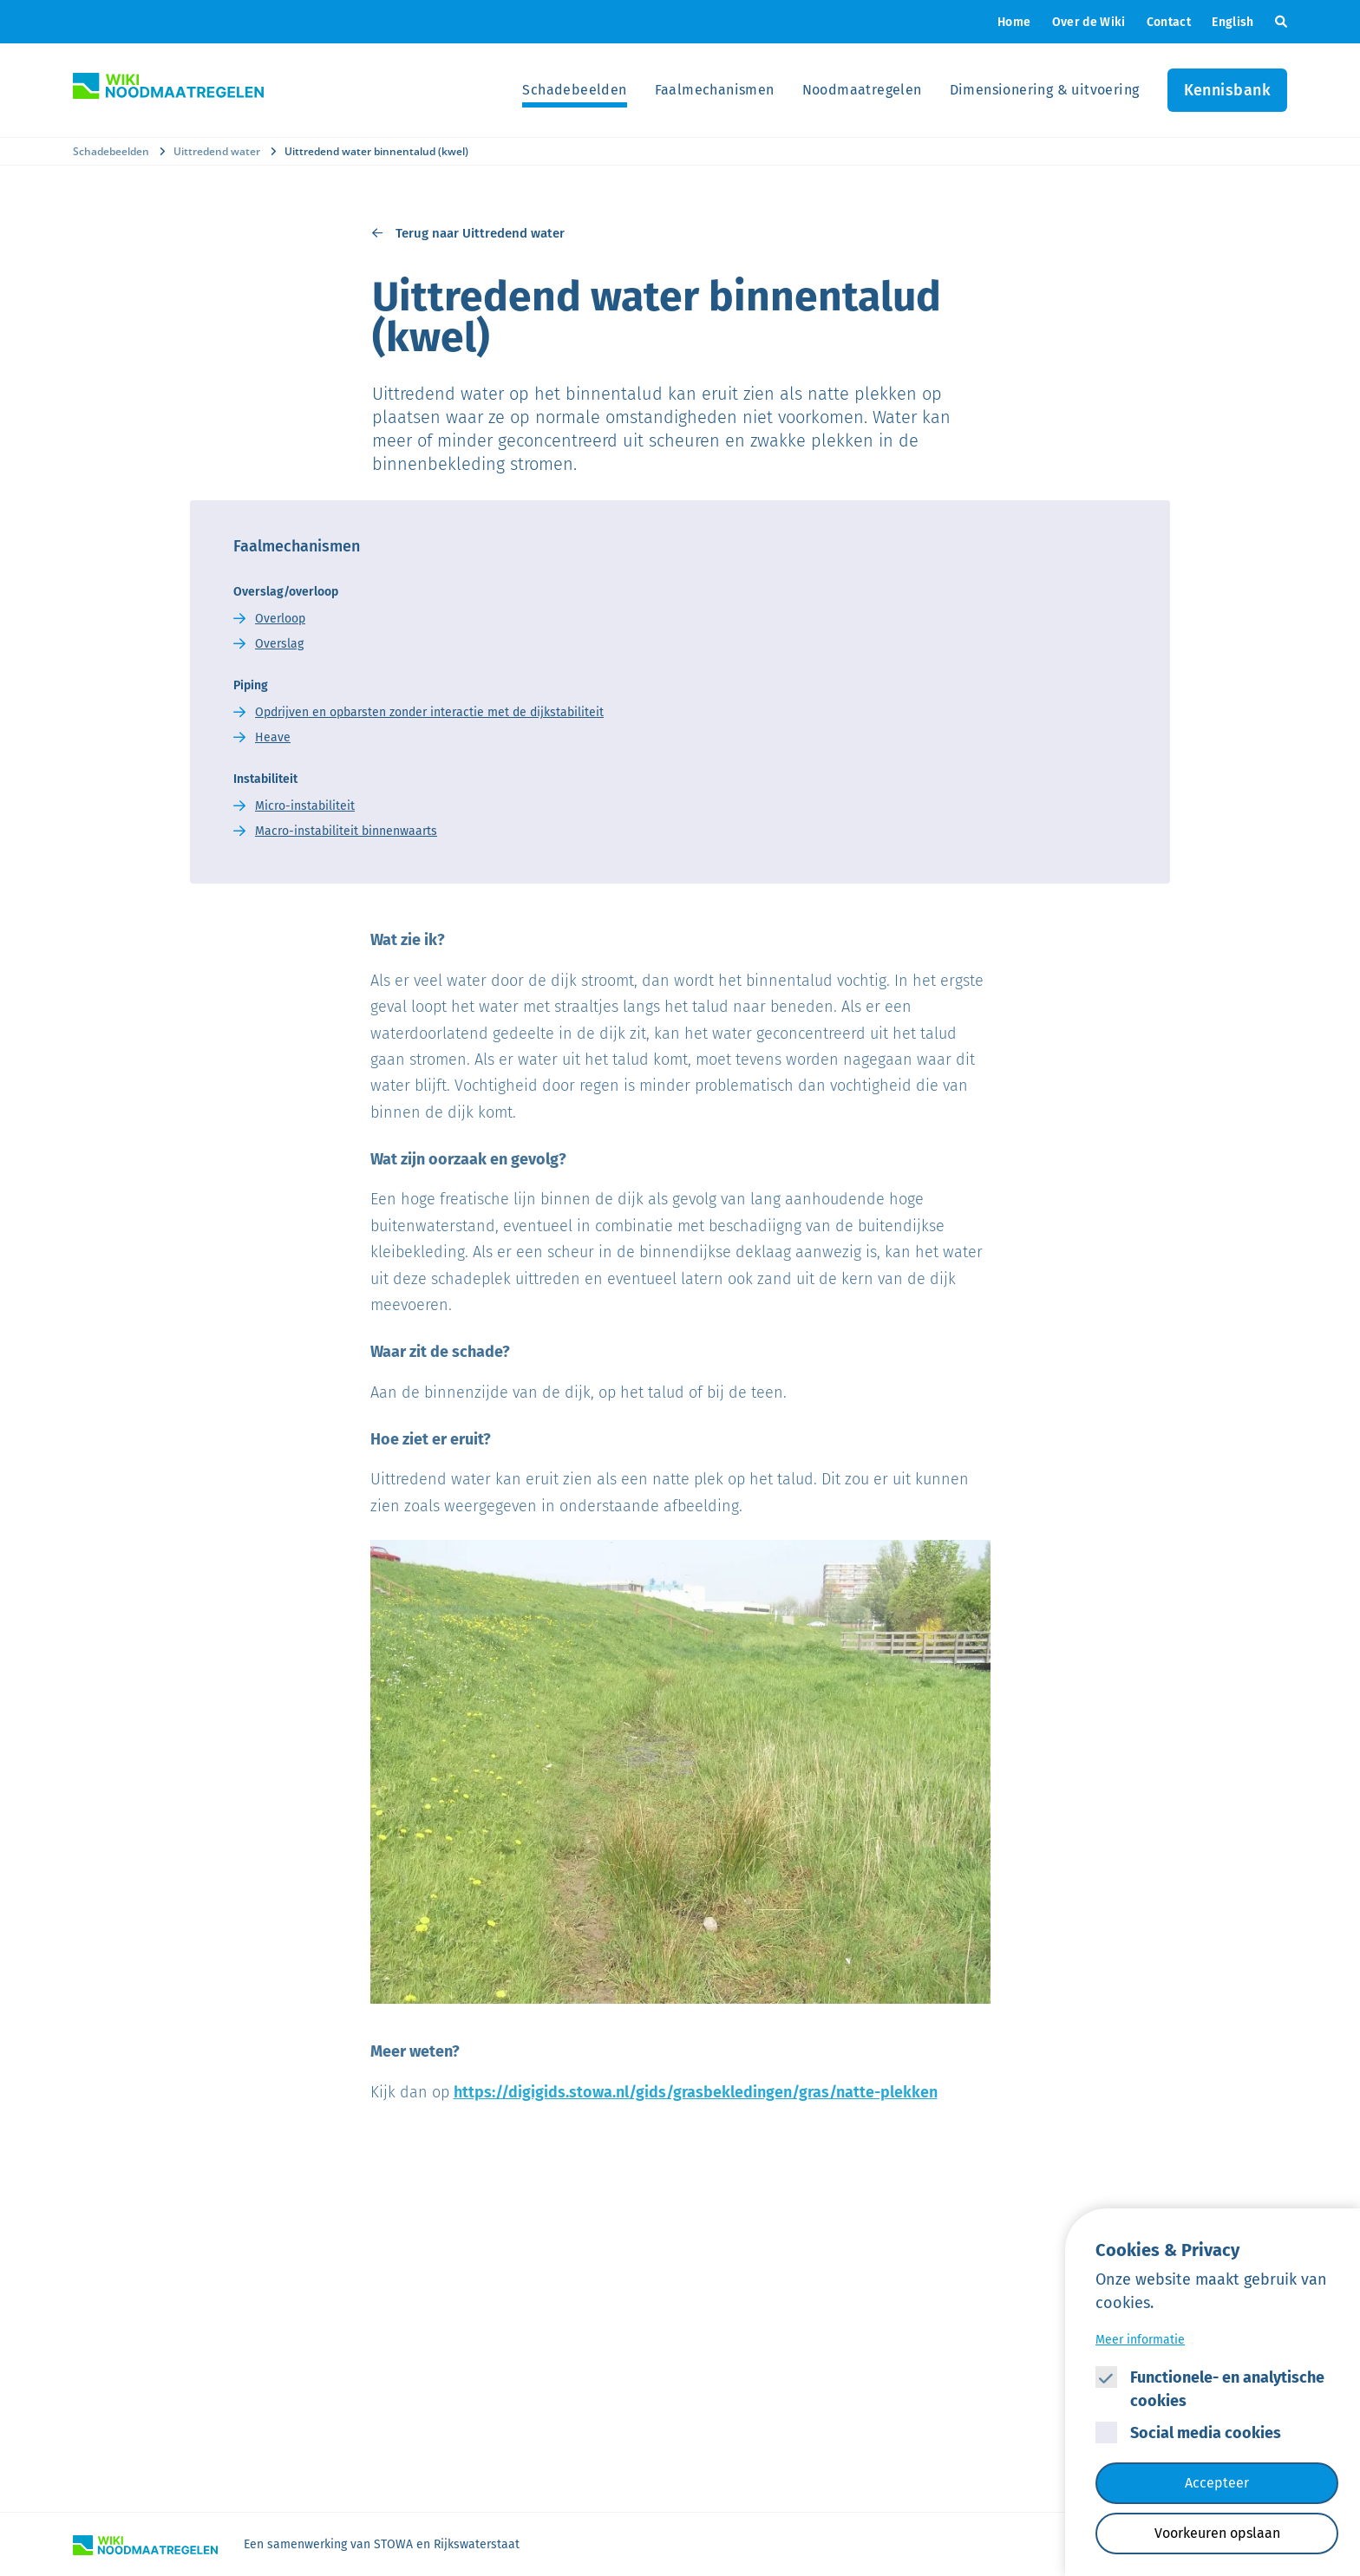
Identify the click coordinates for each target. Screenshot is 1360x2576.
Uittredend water (216, 151)
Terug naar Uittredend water (480, 233)
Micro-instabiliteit (305, 806)
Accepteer (1217, 2483)
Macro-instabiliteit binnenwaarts (346, 831)
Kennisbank (1228, 90)
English (1232, 22)
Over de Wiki (1089, 22)
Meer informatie (1140, 2339)
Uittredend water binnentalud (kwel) (376, 151)
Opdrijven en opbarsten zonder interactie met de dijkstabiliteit (429, 712)
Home (1013, 22)
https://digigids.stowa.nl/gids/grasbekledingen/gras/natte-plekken (696, 2092)
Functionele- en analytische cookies (1227, 2389)
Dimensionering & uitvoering (1045, 90)
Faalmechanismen (715, 90)
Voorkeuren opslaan (1217, 2533)
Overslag (279, 643)
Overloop (280, 618)
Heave (273, 737)
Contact (1169, 22)
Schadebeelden (574, 90)
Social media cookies (1205, 2432)
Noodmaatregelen (862, 90)
